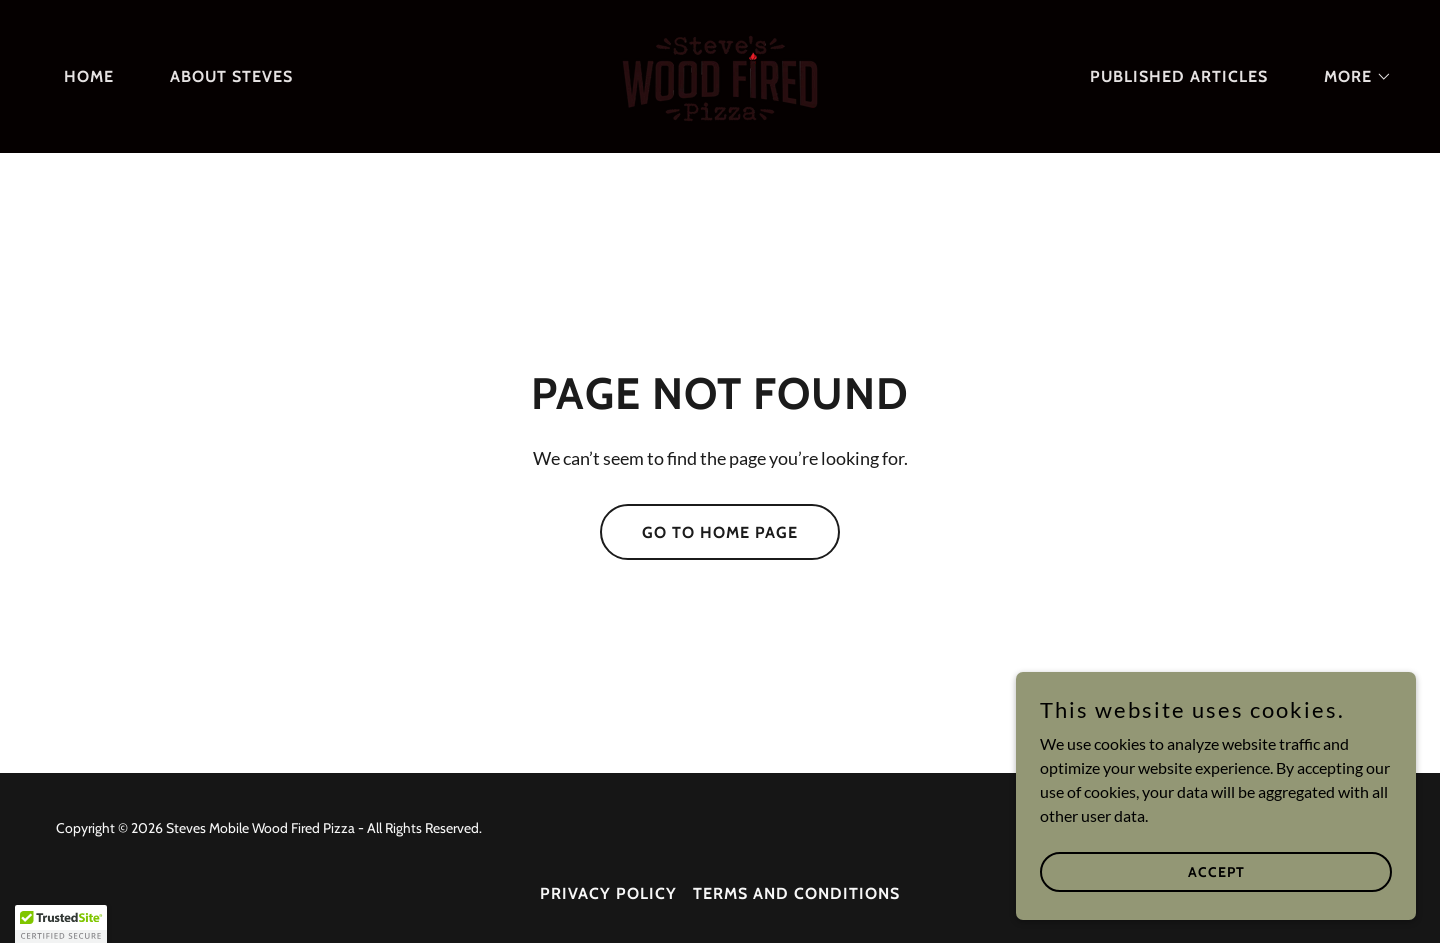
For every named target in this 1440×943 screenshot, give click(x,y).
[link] (720, 74)
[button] (1350, 77)
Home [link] (89, 76)
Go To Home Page (720, 532)
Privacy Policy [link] (608, 893)
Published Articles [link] (1179, 76)
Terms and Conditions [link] (796, 893)
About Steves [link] (231, 76)
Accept (1216, 871)
